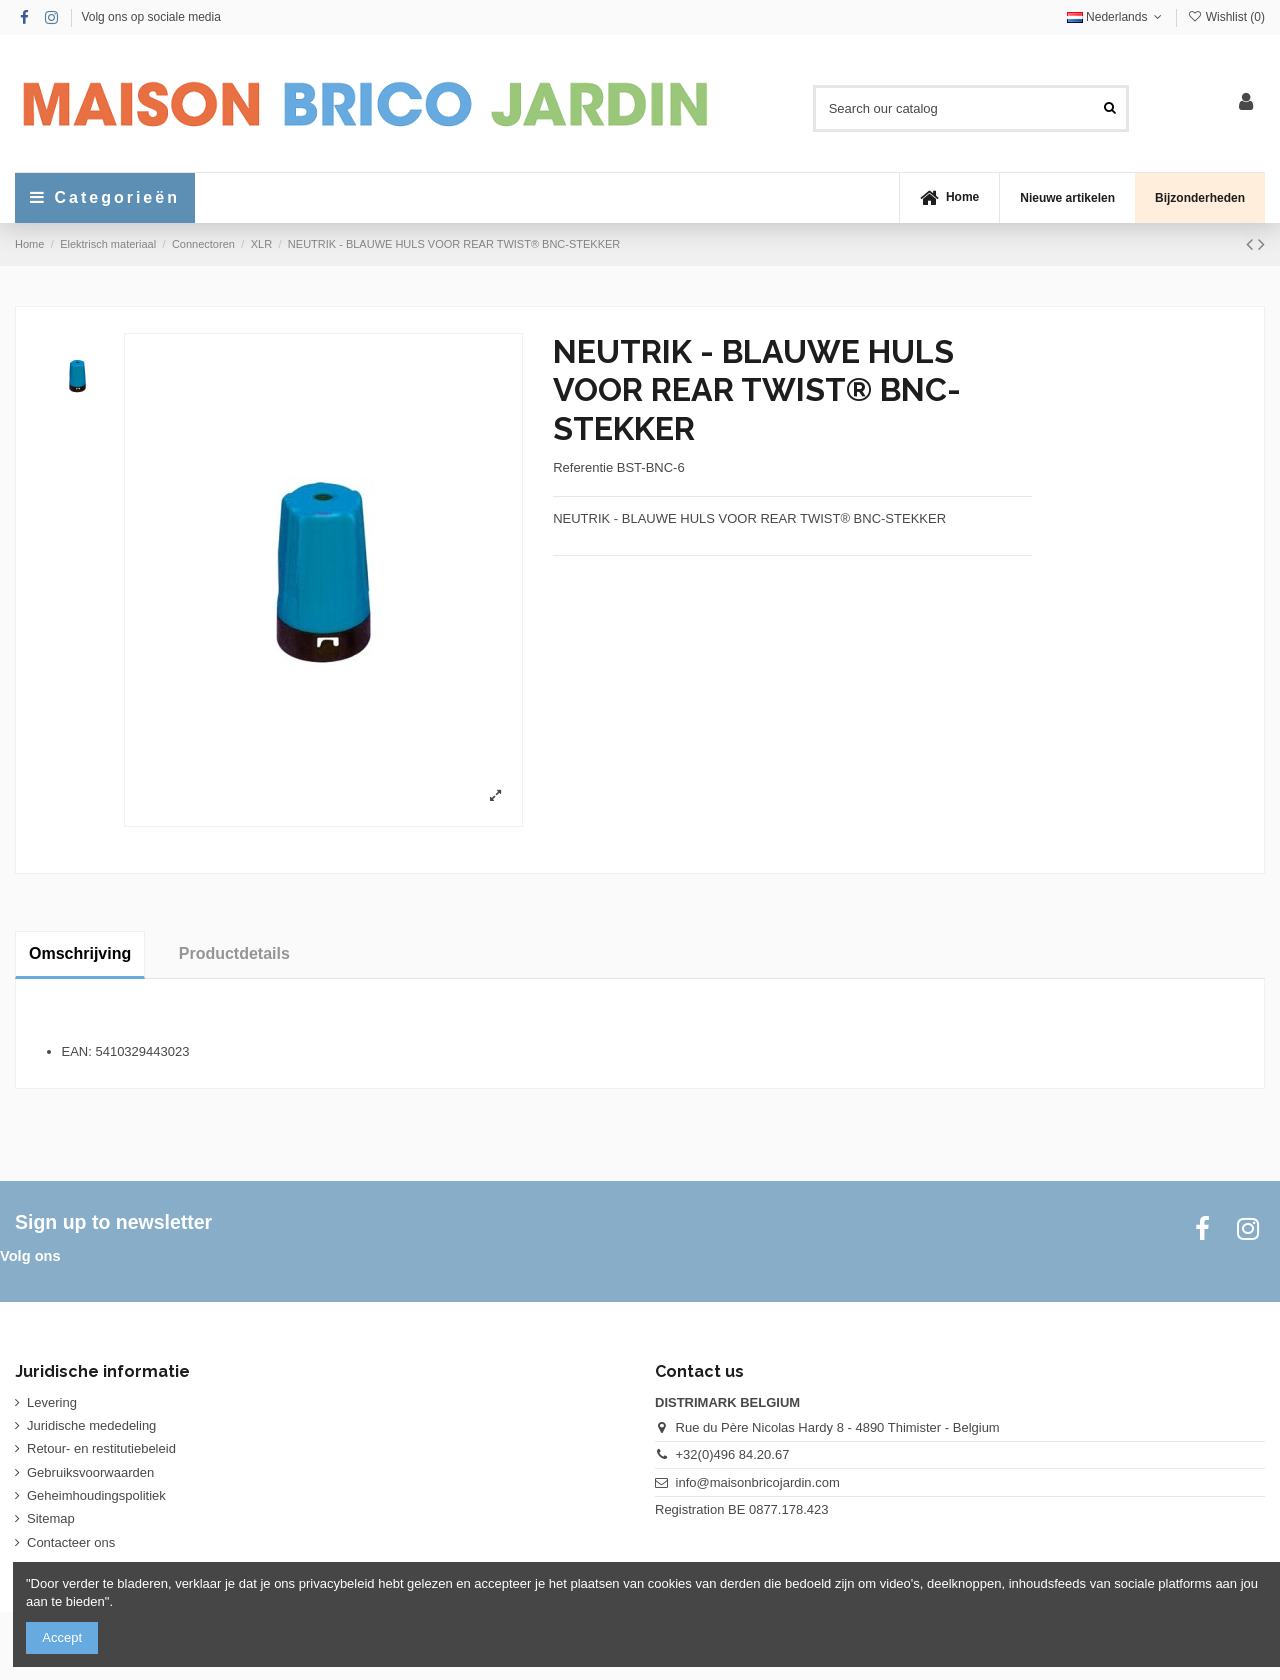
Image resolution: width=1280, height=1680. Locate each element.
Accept (62, 1637)
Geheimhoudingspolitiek (96, 1495)
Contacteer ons (71, 1542)
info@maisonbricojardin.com (758, 1482)
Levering (52, 1402)
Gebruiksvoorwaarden (90, 1472)
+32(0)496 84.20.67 (733, 1454)
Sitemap (51, 1518)
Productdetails (234, 953)
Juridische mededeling (91, 1425)
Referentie (583, 467)
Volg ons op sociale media (150, 17)
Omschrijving (80, 953)
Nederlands (1116, 17)
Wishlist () (1226, 17)
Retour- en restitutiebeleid (101, 1448)
